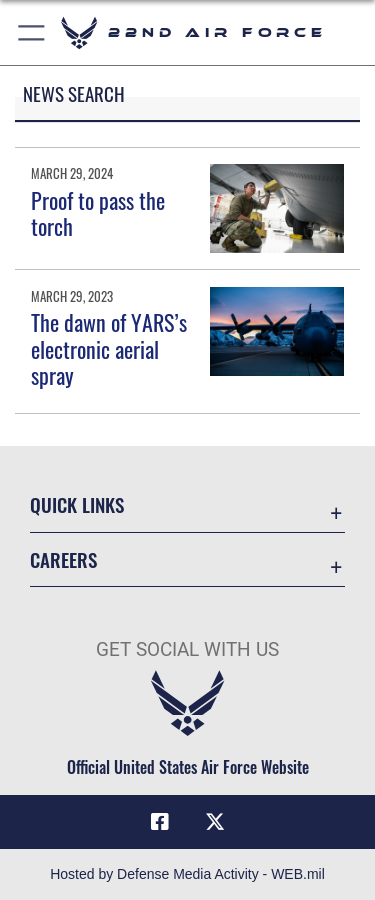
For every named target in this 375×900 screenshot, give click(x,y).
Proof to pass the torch (98, 213)
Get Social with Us (187, 649)
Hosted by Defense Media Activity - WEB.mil (187, 874)
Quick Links (77, 504)
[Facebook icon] (160, 822)
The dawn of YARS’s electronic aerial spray (109, 348)
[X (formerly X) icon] (215, 822)
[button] (32, 32)
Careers (63, 559)
